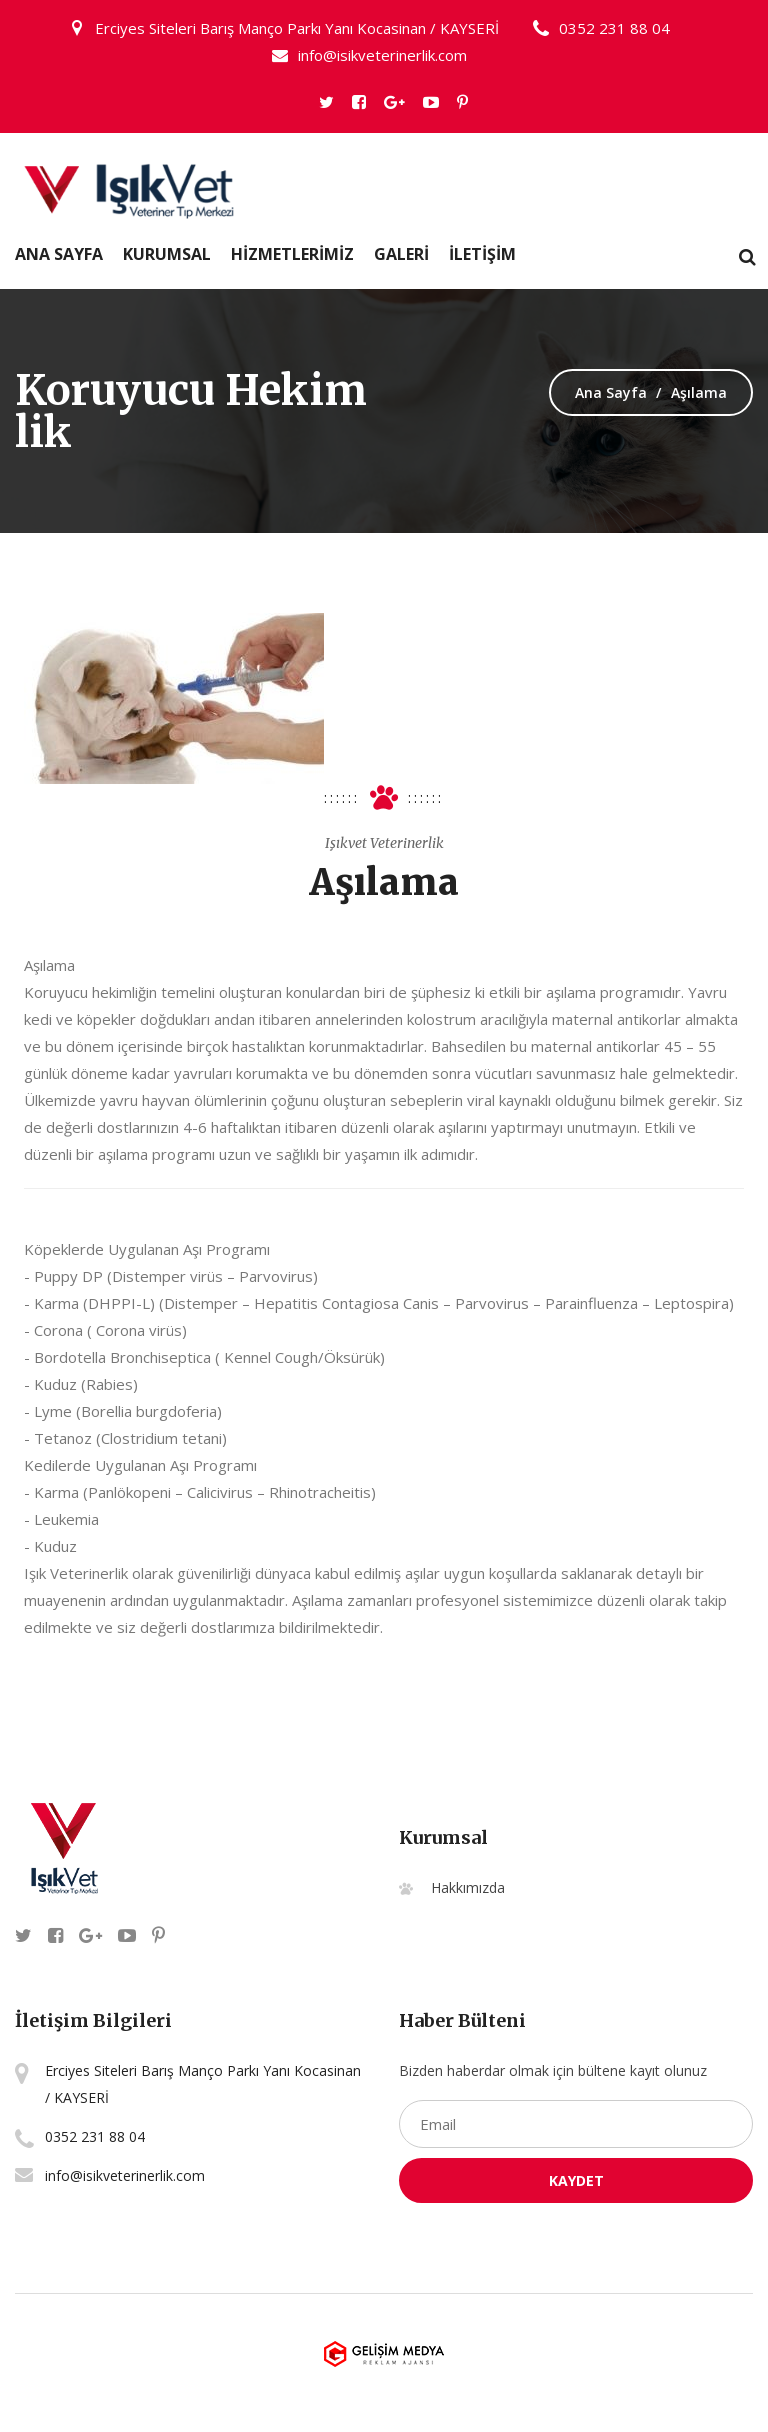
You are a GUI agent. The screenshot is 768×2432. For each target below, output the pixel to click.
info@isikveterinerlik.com (369, 55)
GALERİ (401, 254)
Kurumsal (167, 254)
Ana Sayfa (59, 254)
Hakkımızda (468, 1887)
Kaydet (576, 2180)
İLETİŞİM (482, 254)
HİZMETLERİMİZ (292, 254)
